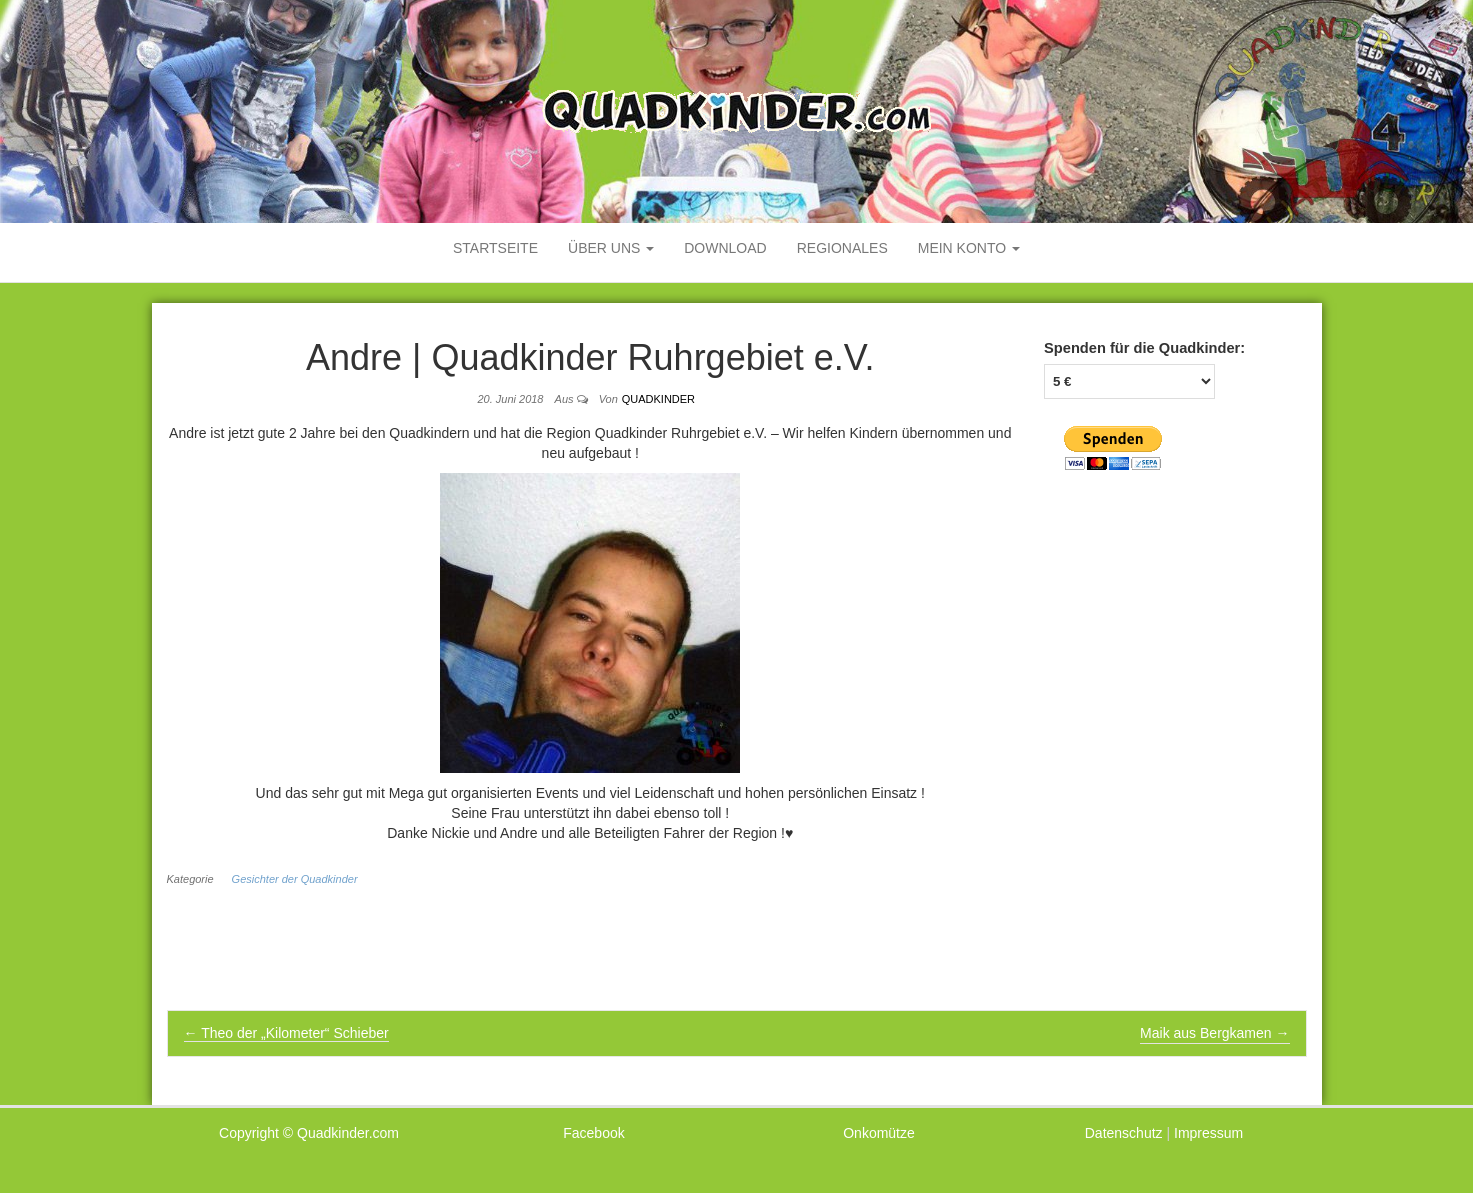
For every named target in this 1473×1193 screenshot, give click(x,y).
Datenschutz (1124, 1133)
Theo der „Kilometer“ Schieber (286, 1033)
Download (725, 248)
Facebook (593, 1133)
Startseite (495, 248)
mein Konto (969, 248)
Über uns (611, 248)
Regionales (842, 248)
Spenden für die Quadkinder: (1144, 348)
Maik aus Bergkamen (1214, 1033)
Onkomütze (879, 1133)
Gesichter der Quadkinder (295, 879)
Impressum (1208, 1133)
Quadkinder (658, 399)
